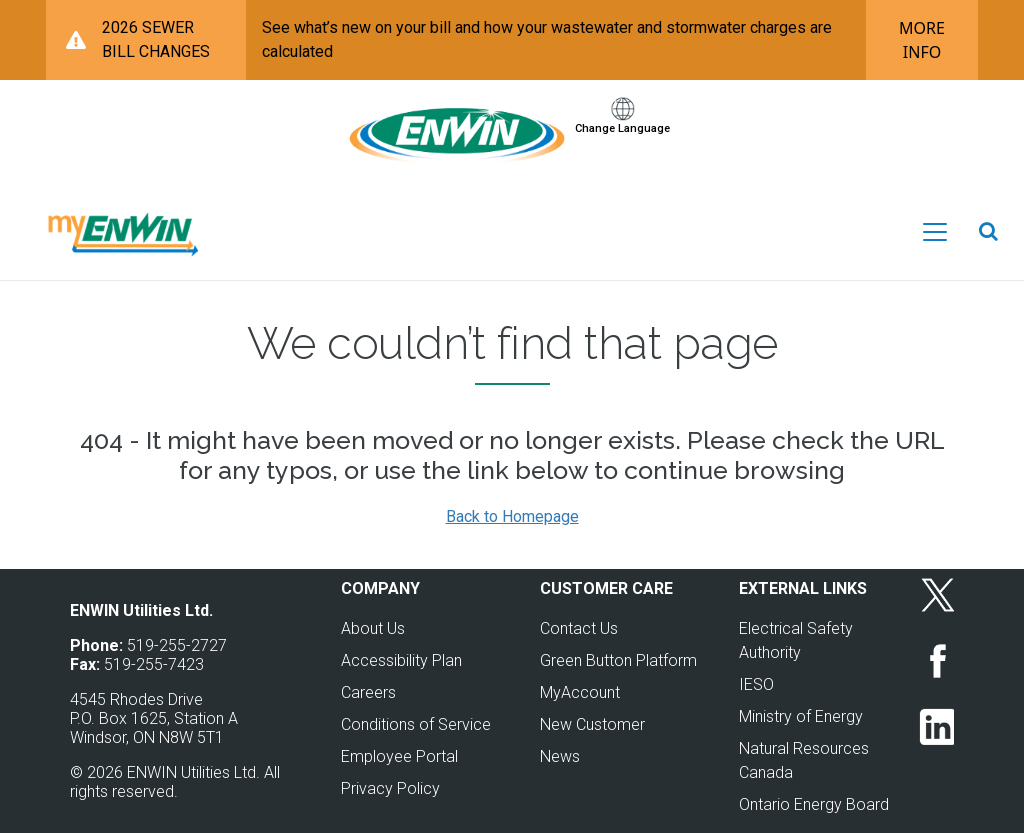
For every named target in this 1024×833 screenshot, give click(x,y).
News (560, 756)
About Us (373, 628)
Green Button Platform (618, 660)
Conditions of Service (416, 724)
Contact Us (579, 628)
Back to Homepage (512, 516)
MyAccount (580, 692)
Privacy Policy (390, 788)
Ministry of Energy (801, 716)
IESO (756, 684)
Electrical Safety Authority (796, 640)
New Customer (592, 724)
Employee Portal (399, 756)
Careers (368, 692)
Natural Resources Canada (804, 760)
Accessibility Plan (401, 660)
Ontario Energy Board (814, 804)
